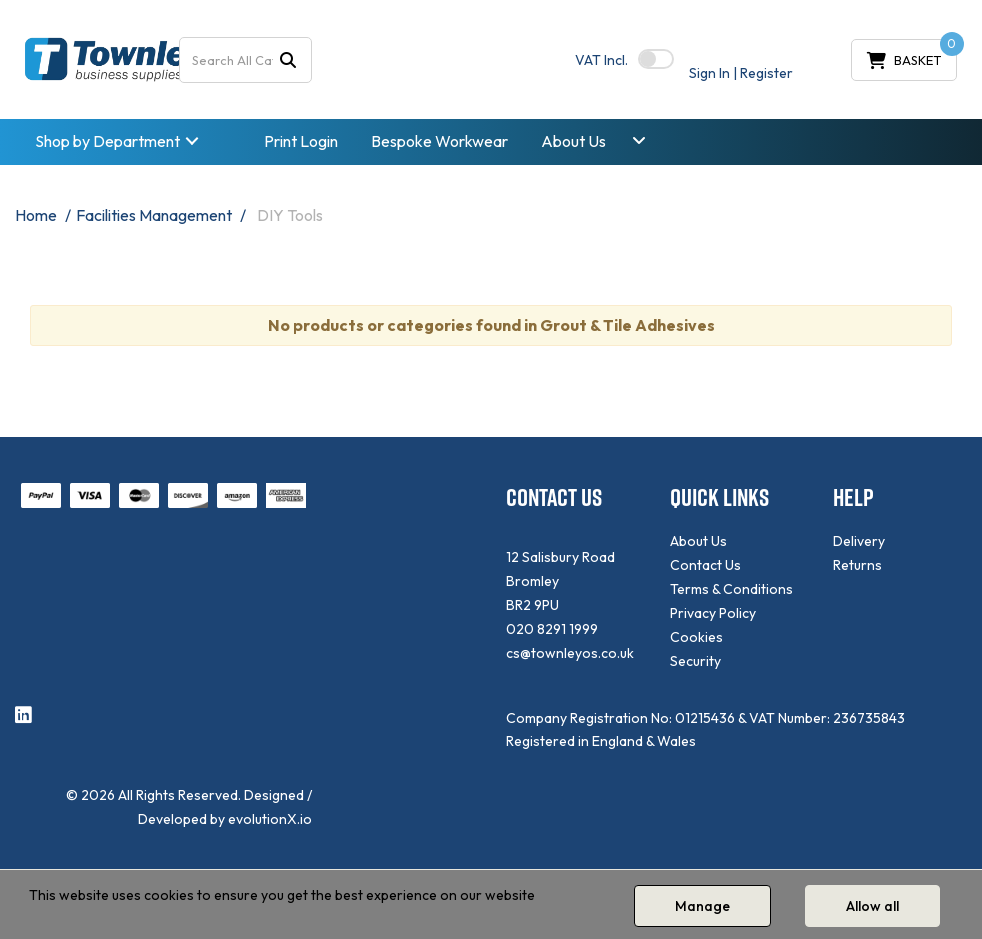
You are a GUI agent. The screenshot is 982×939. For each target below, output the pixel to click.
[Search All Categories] (246, 60)
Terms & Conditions (731, 589)
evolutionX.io (270, 819)
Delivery (859, 541)
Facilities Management (154, 215)
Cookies (696, 637)
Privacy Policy (713, 613)
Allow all (872, 906)
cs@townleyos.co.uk (570, 653)
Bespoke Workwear (439, 141)
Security (695, 661)
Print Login (301, 141)
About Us (573, 141)
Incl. (601, 60)
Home (36, 215)
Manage (702, 906)
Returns (857, 565)
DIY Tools (290, 215)
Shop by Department (107, 141)
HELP (853, 497)
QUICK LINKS (719, 497)
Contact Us (705, 565)
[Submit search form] (288, 59)
